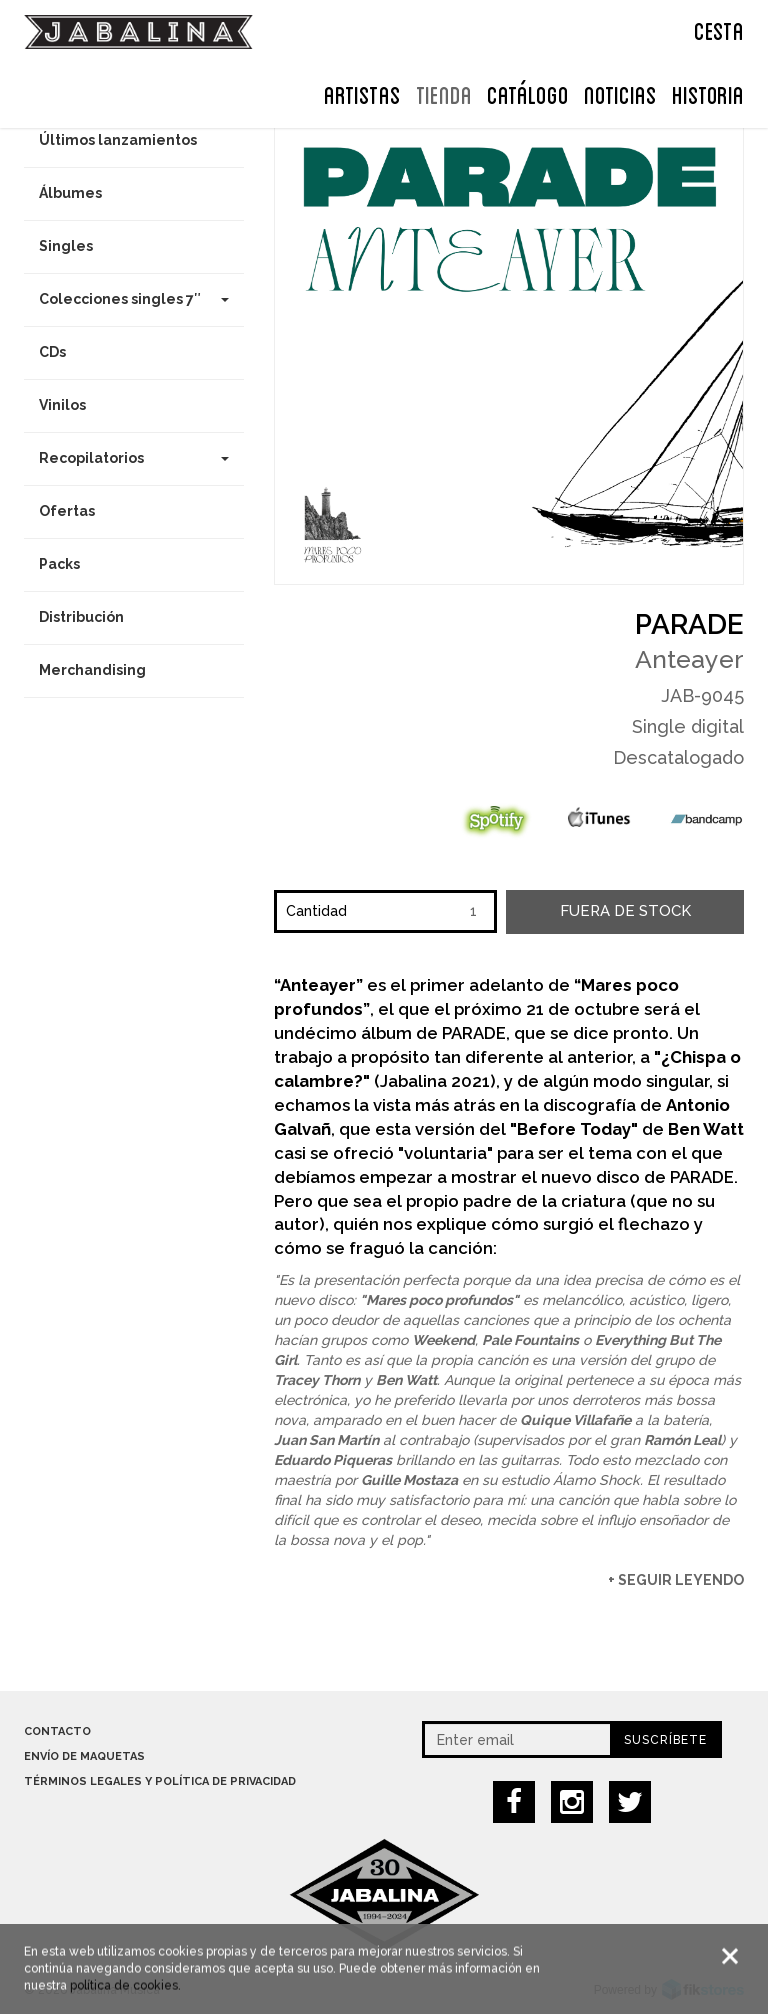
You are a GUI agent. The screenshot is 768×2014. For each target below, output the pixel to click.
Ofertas (67, 511)
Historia (708, 93)
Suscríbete (665, 1740)
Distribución (81, 617)
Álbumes (70, 193)
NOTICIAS (620, 93)
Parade (689, 624)
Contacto (57, 1731)
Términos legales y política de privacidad (160, 1781)
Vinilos (62, 405)
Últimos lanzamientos (118, 140)
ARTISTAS (362, 93)
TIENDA (444, 93)
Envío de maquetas (84, 1756)
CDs (52, 352)
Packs (59, 564)
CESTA (719, 29)
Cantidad (316, 911)
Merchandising (92, 670)
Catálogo (528, 93)
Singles (66, 246)
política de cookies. (125, 1988)
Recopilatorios (134, 458)
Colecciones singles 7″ (134, 299)
